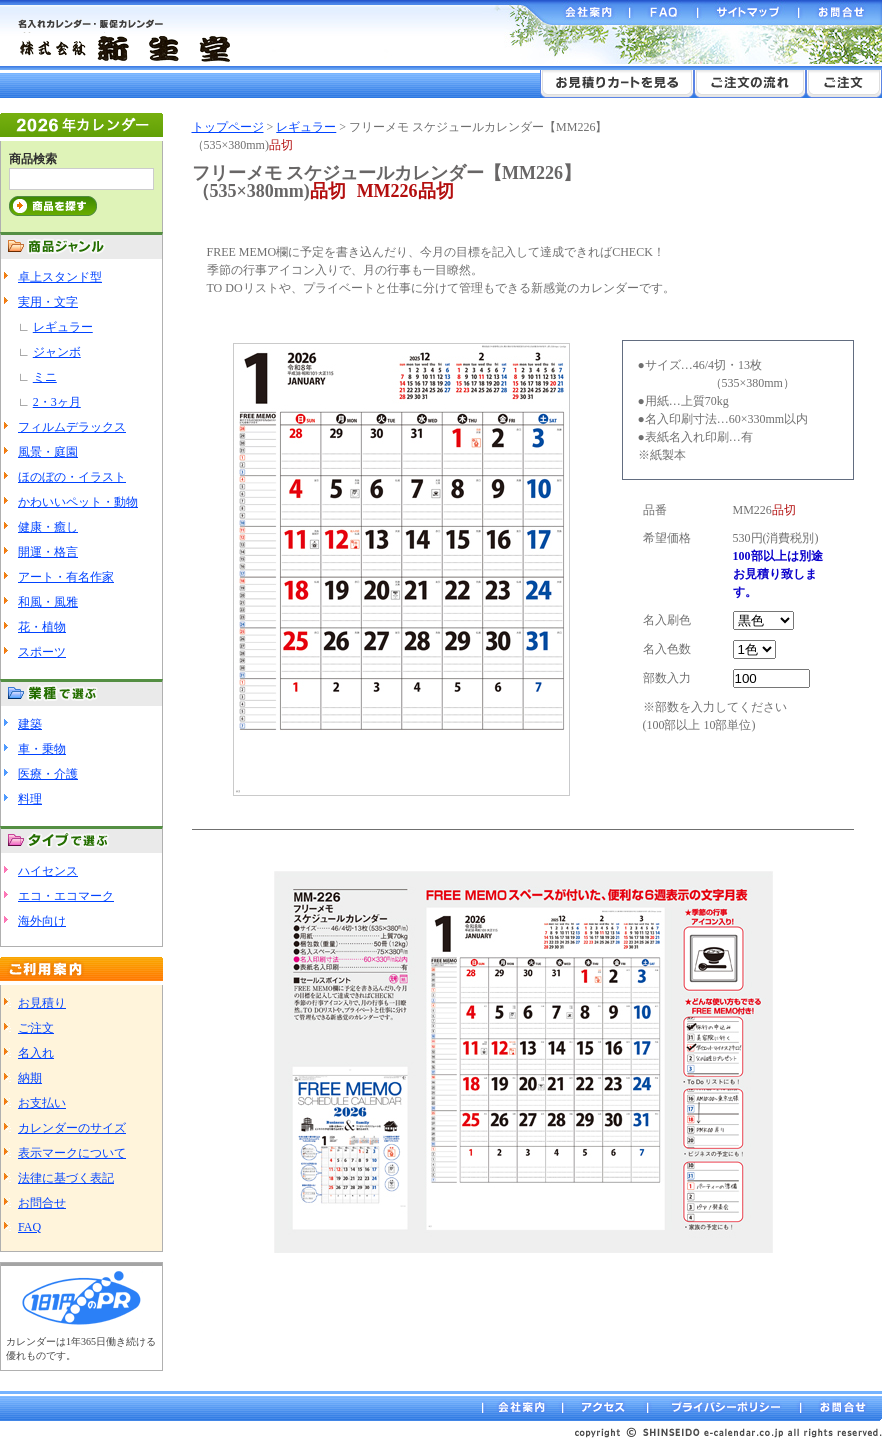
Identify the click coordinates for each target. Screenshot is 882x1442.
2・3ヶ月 (57, 402)
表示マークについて (72, 1153)
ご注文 (36, 1028)
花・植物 (42, 627)
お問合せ (42, 1203)
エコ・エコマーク (66, 896)
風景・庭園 (48, 452)
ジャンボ (57, 352)
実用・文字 (48, 302)
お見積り (42, 1003)
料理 (30, 799)
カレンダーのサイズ (72, 1128)
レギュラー (63, 327)
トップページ (228, 127)
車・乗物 (42, 749)
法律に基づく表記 (66, 1178)
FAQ (29, 1227)
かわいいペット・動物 (78, 502)
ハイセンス (48, 871)
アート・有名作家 (66, 577)
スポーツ (42, 652)
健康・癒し (48, 527)
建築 (30, 724)
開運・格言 (48, 552)
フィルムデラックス (72, 427)
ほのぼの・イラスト (72, 477)
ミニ (45, 377)
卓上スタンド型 (60, 277)
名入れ (36, 1053)
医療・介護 (48, 774)
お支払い (42, 1103)
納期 (30, 1078)
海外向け (42, 921)
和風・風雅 (48, 602)
